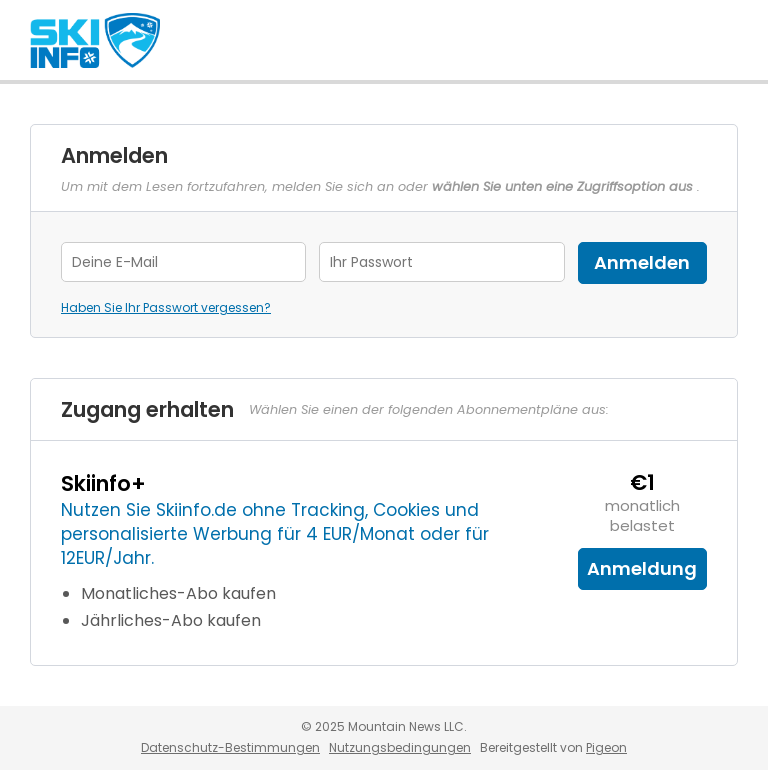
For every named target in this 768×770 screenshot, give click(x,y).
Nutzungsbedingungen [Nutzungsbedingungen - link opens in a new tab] (400, 747)
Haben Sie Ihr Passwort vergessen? (166, 307)
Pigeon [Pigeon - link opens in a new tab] (606, 747)
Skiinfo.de (95, 40)
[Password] (441, 262)
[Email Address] (183, 262)
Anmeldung (642, 568)
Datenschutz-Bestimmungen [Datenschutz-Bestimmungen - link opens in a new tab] (230, 747)
